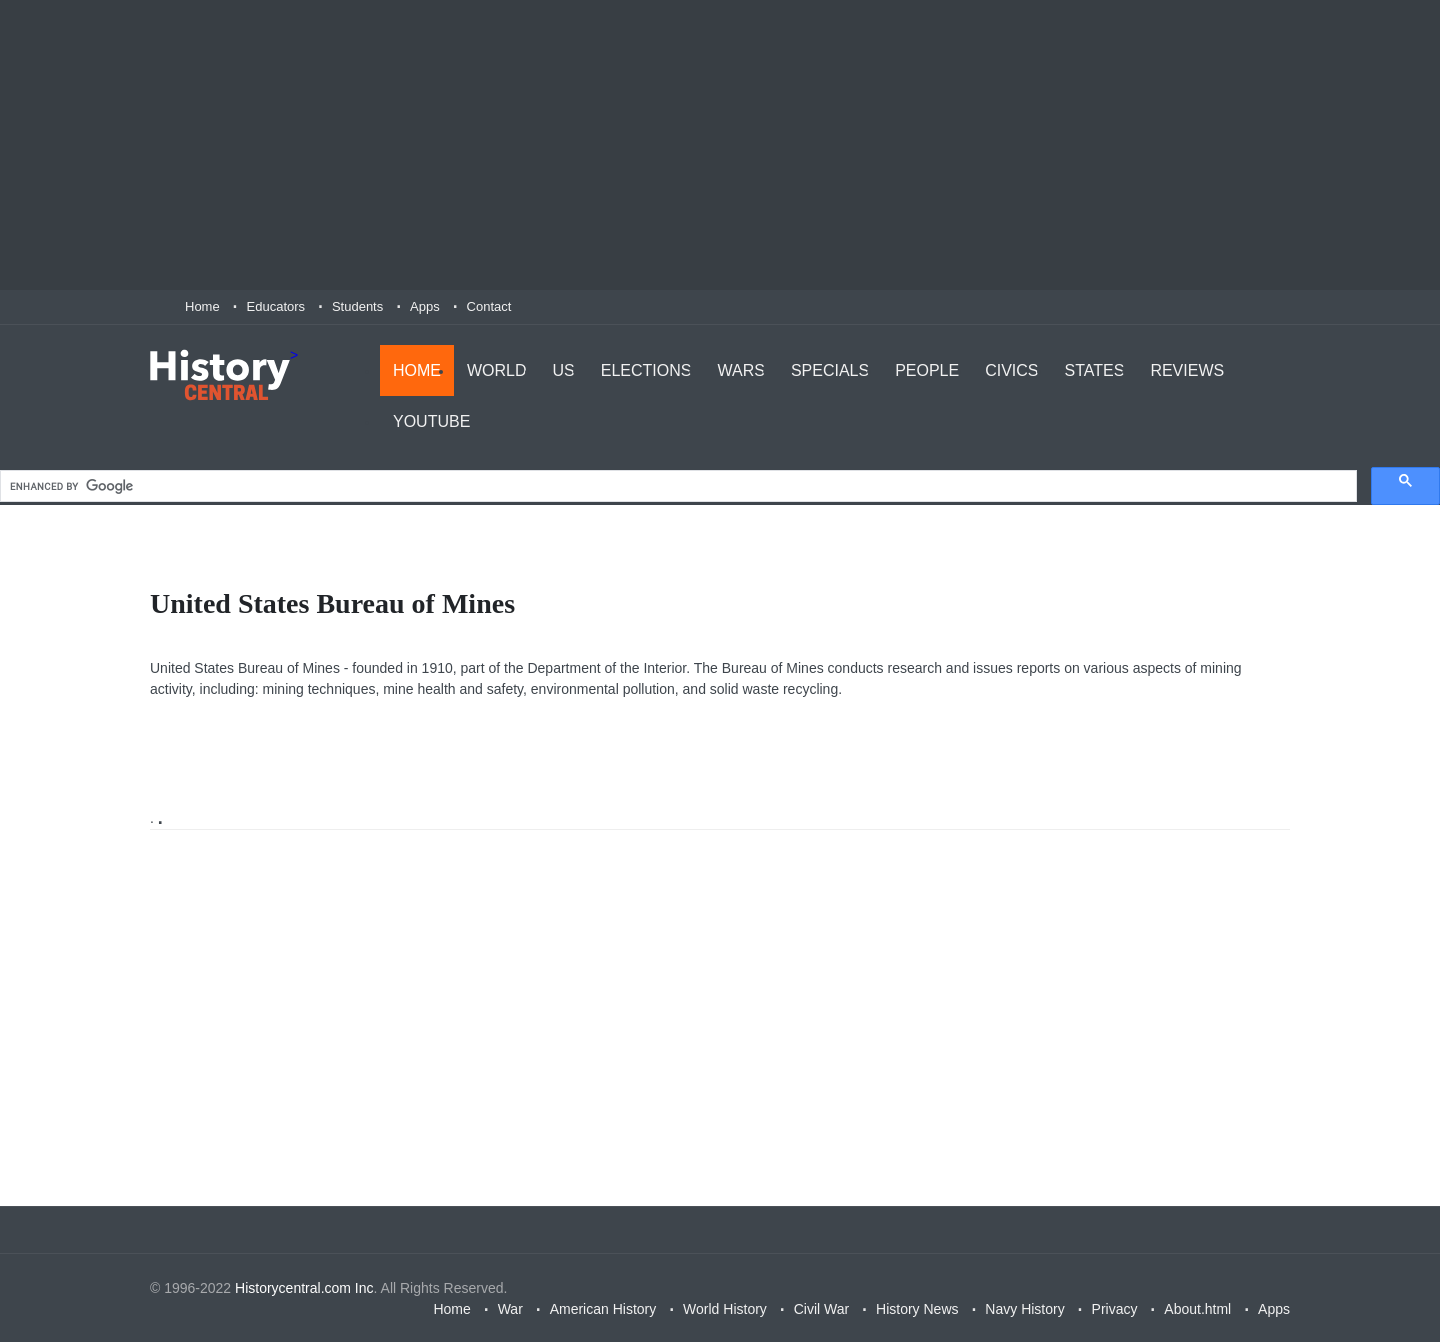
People (927, 370)
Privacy (1115, 1309)
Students (357, 306)
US (564, 370)
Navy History (1024, 1309)
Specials (830, 370)
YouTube (431, 421)
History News (917, 1309)
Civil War (821, 1309)
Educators (276, 306)
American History (603, 1309)
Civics (1011, 370)
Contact (489, 306)
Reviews (1187, 370)
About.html (1197, 1309)
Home (202, 306)
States (1095, 370)
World (497, 370)
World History (725, 1309)
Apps (425, 306)
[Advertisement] (720, 145)
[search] (676, 486)
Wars (740, 370)
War (510, 1309)
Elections (646, 370)
